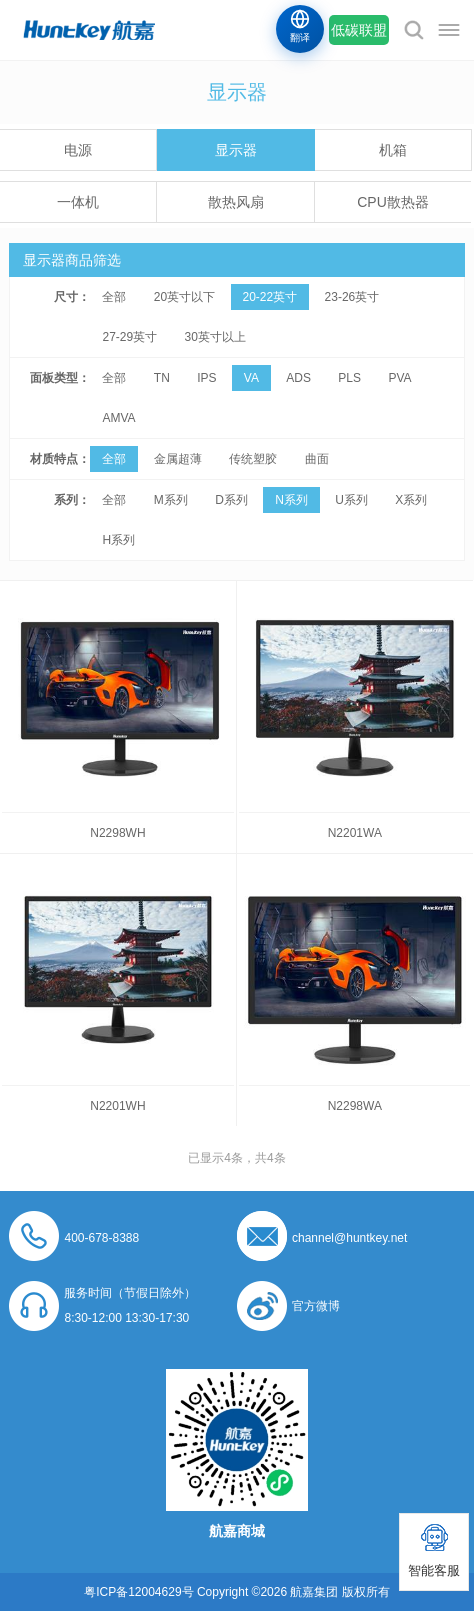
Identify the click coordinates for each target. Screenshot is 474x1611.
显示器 (236, 150)
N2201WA (355, 833)
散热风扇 (236, 202)
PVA (399, 378)
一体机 (78, 202)
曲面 (317, 459)
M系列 (171, 500)
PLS (349, 378)
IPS (206, 378)
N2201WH (117, 1106)
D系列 (231, 500)
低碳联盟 (359, 30)
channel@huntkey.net (349, 1238)
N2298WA (355, 1106)
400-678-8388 (101, 1238)
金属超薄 (178, 459)
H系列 (118, 540)
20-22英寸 (270, 297)
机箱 (393, 150)
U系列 (351, 500)
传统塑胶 (253, 459)
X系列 (411, 500)
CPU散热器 (393, 202)
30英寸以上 (215, 337)
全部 (114, 297)
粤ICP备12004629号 (138, 1592)
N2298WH (117, 833)
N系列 (291, 500)
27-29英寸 (129, 337)
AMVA (118, 418)
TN (162, 378)
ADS (298, 378)
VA (251, 378)
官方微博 (316, 1306)
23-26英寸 (352, 297)
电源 (78, 150)
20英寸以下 (184, 297)
